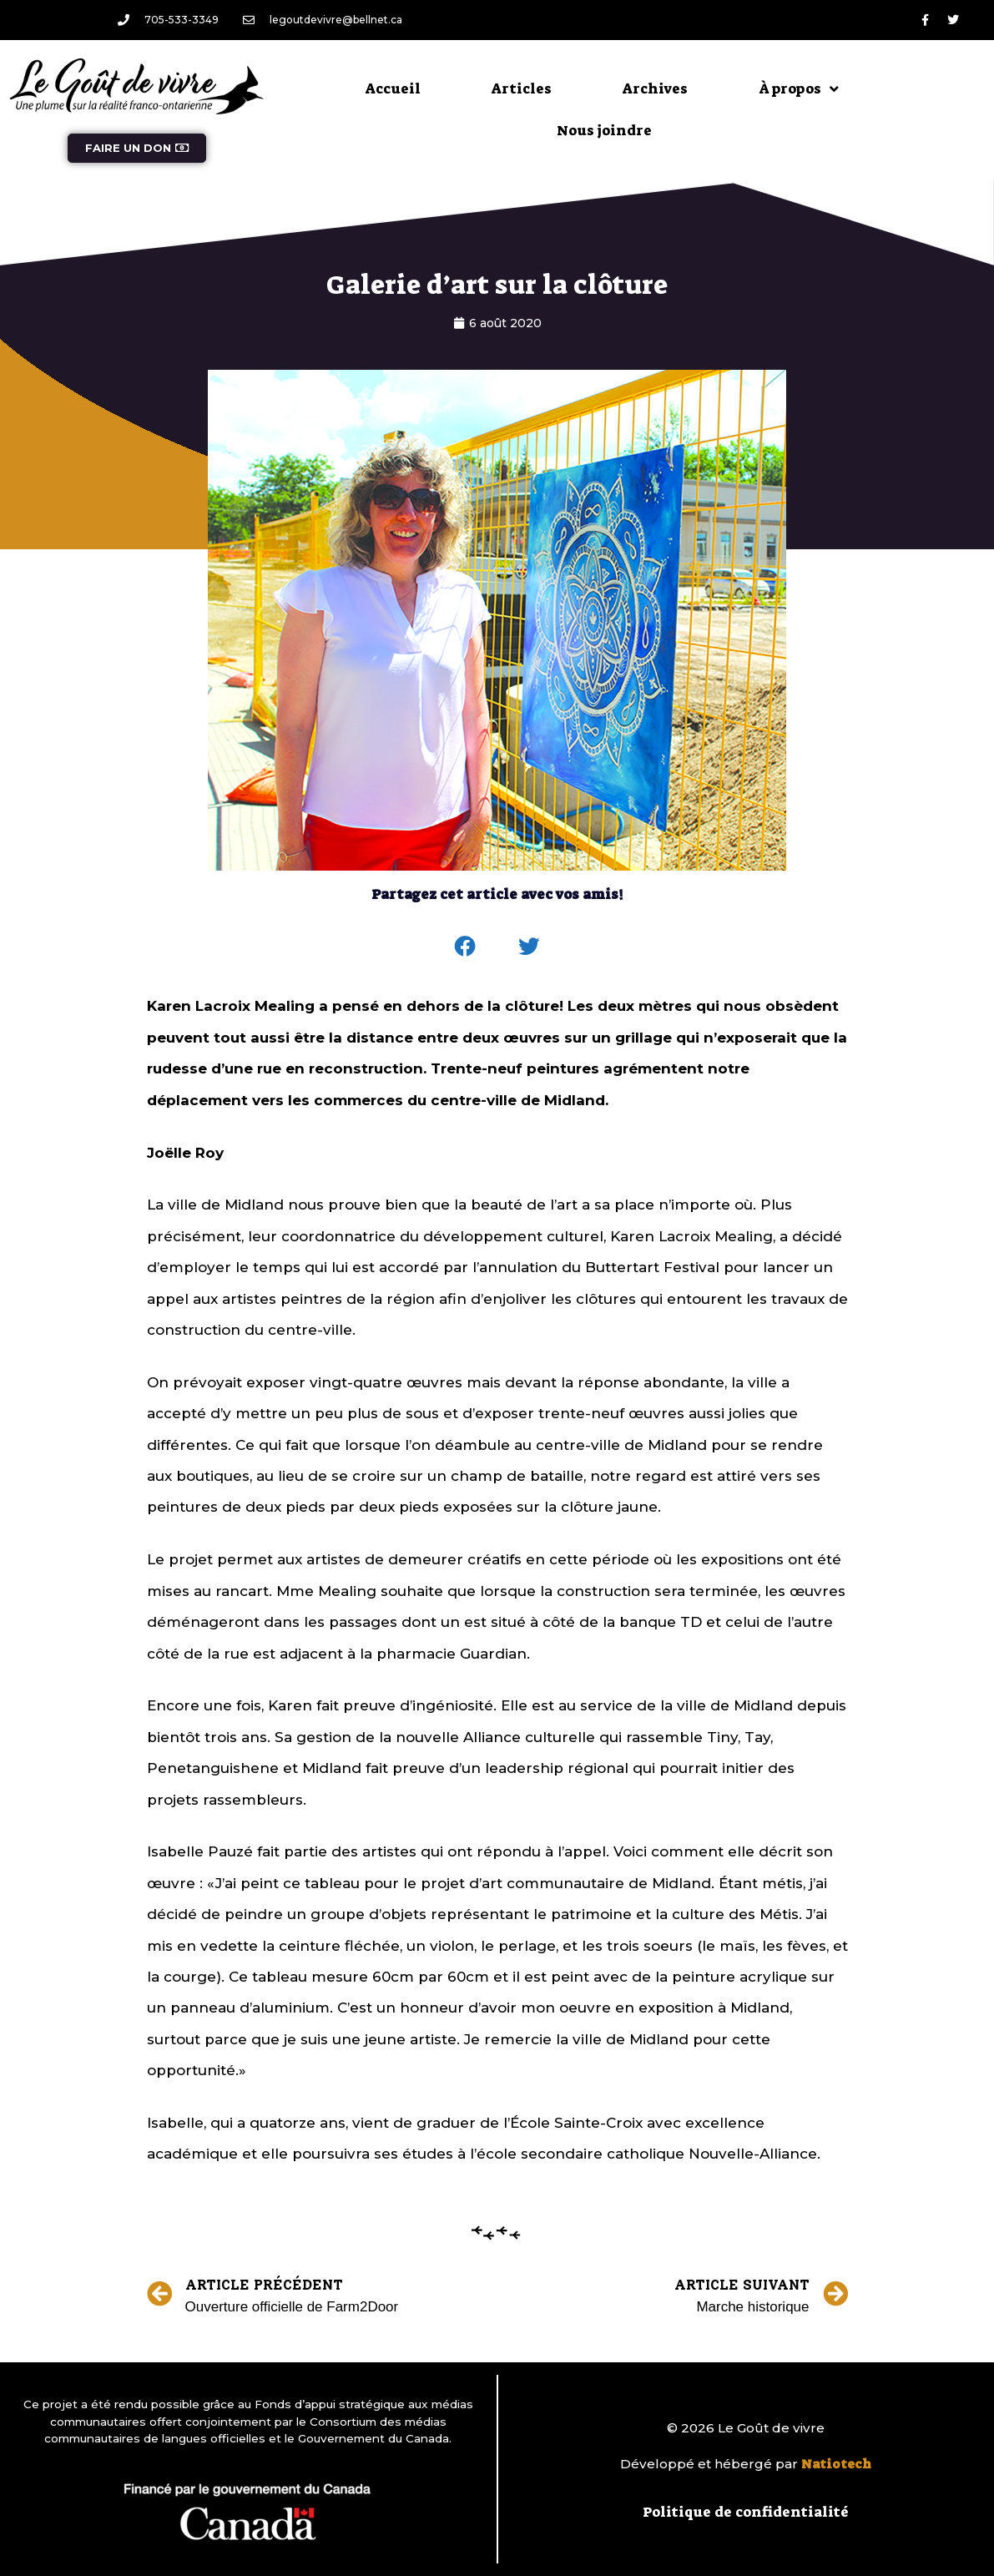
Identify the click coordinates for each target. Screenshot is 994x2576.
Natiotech (836, 2464)
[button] (464, 946)
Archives (655, 88)
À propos (799, 88)
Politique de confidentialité (746, 2512)
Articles (522, 88)
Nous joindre (604, 130)
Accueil (393, 88)
